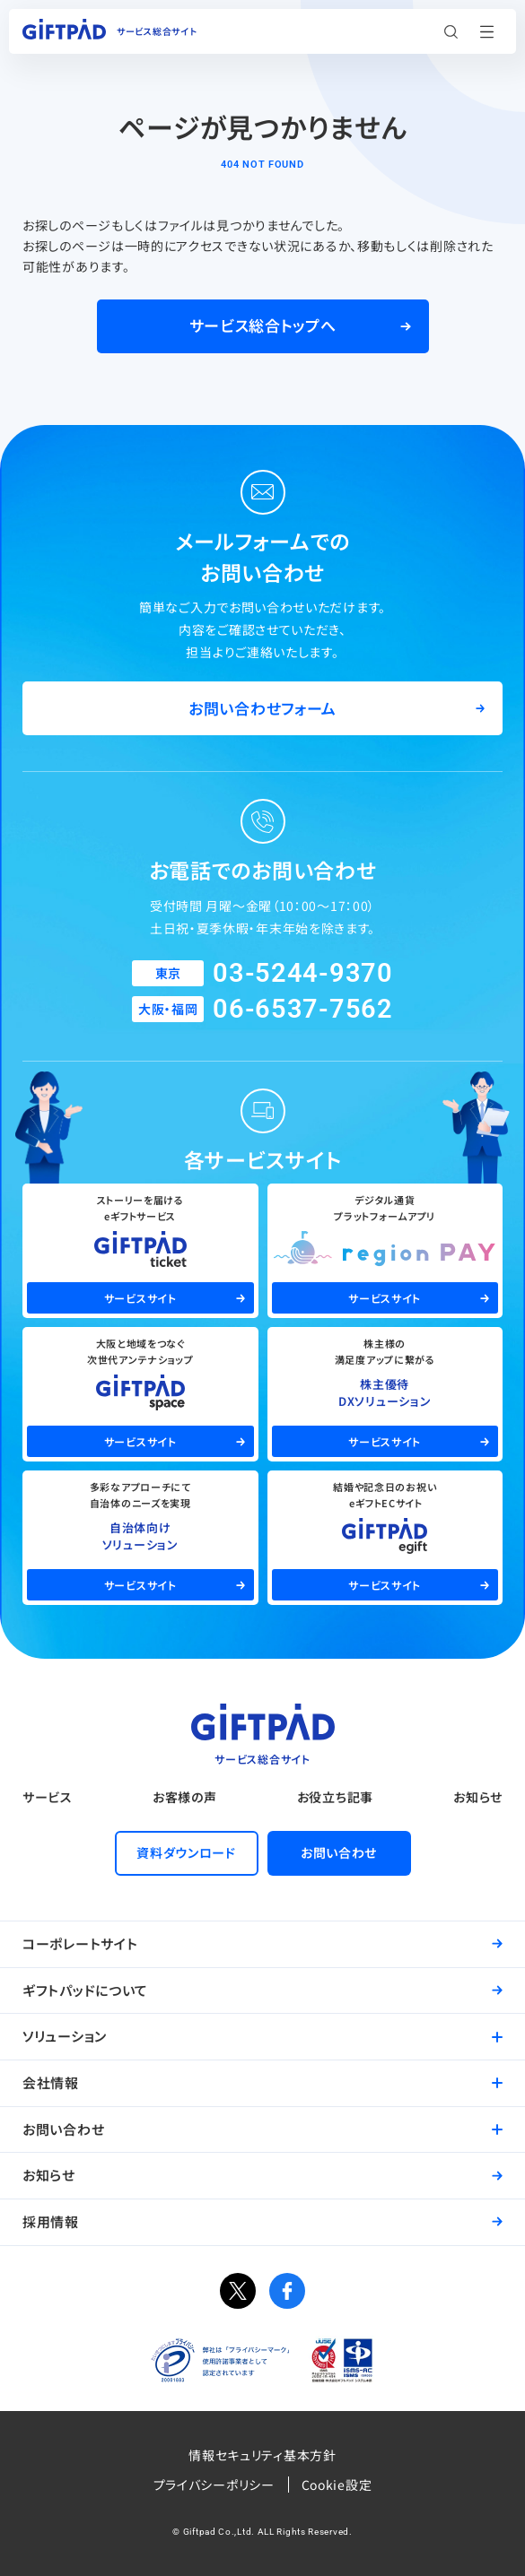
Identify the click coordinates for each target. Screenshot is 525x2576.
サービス (47, 1797)
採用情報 (50, 2221)
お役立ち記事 (335, 1797)
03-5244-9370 (302, 973)
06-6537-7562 (302, 1008)
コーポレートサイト (79, 1943)
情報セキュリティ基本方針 (262, 2455)
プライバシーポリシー (214, 2484)
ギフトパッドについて (85, 1990)
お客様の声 (185, 1797)
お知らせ (478, 1797)
